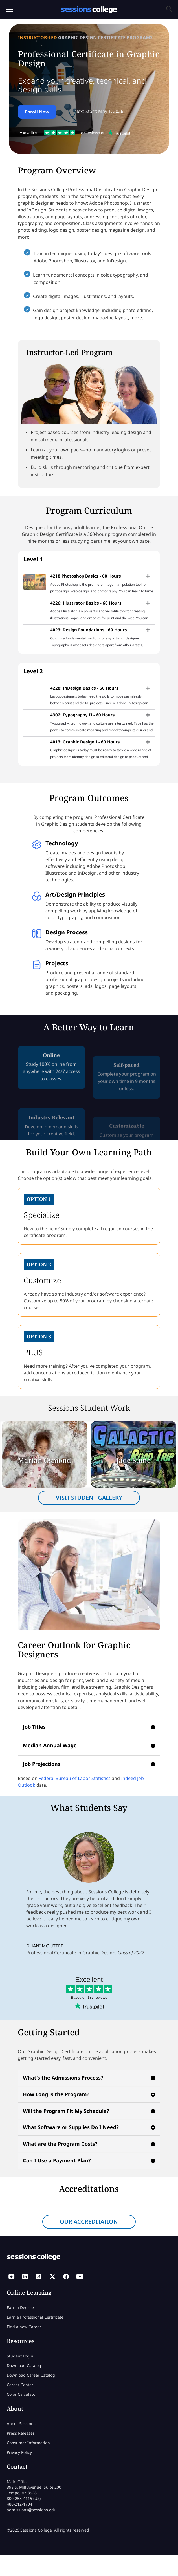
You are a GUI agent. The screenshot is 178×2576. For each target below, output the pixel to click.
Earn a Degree (20, 2307)
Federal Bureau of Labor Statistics (75, 1778)
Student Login (20, 2356)
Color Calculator (22, 2394)
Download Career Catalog (31, 2375)
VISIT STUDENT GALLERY (89, 1497)
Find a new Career (24, 2326)
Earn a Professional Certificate (35, 2317)
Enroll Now (37, 112)
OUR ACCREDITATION (89, 2221)
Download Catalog (24, 2365)
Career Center (20, 2384)
